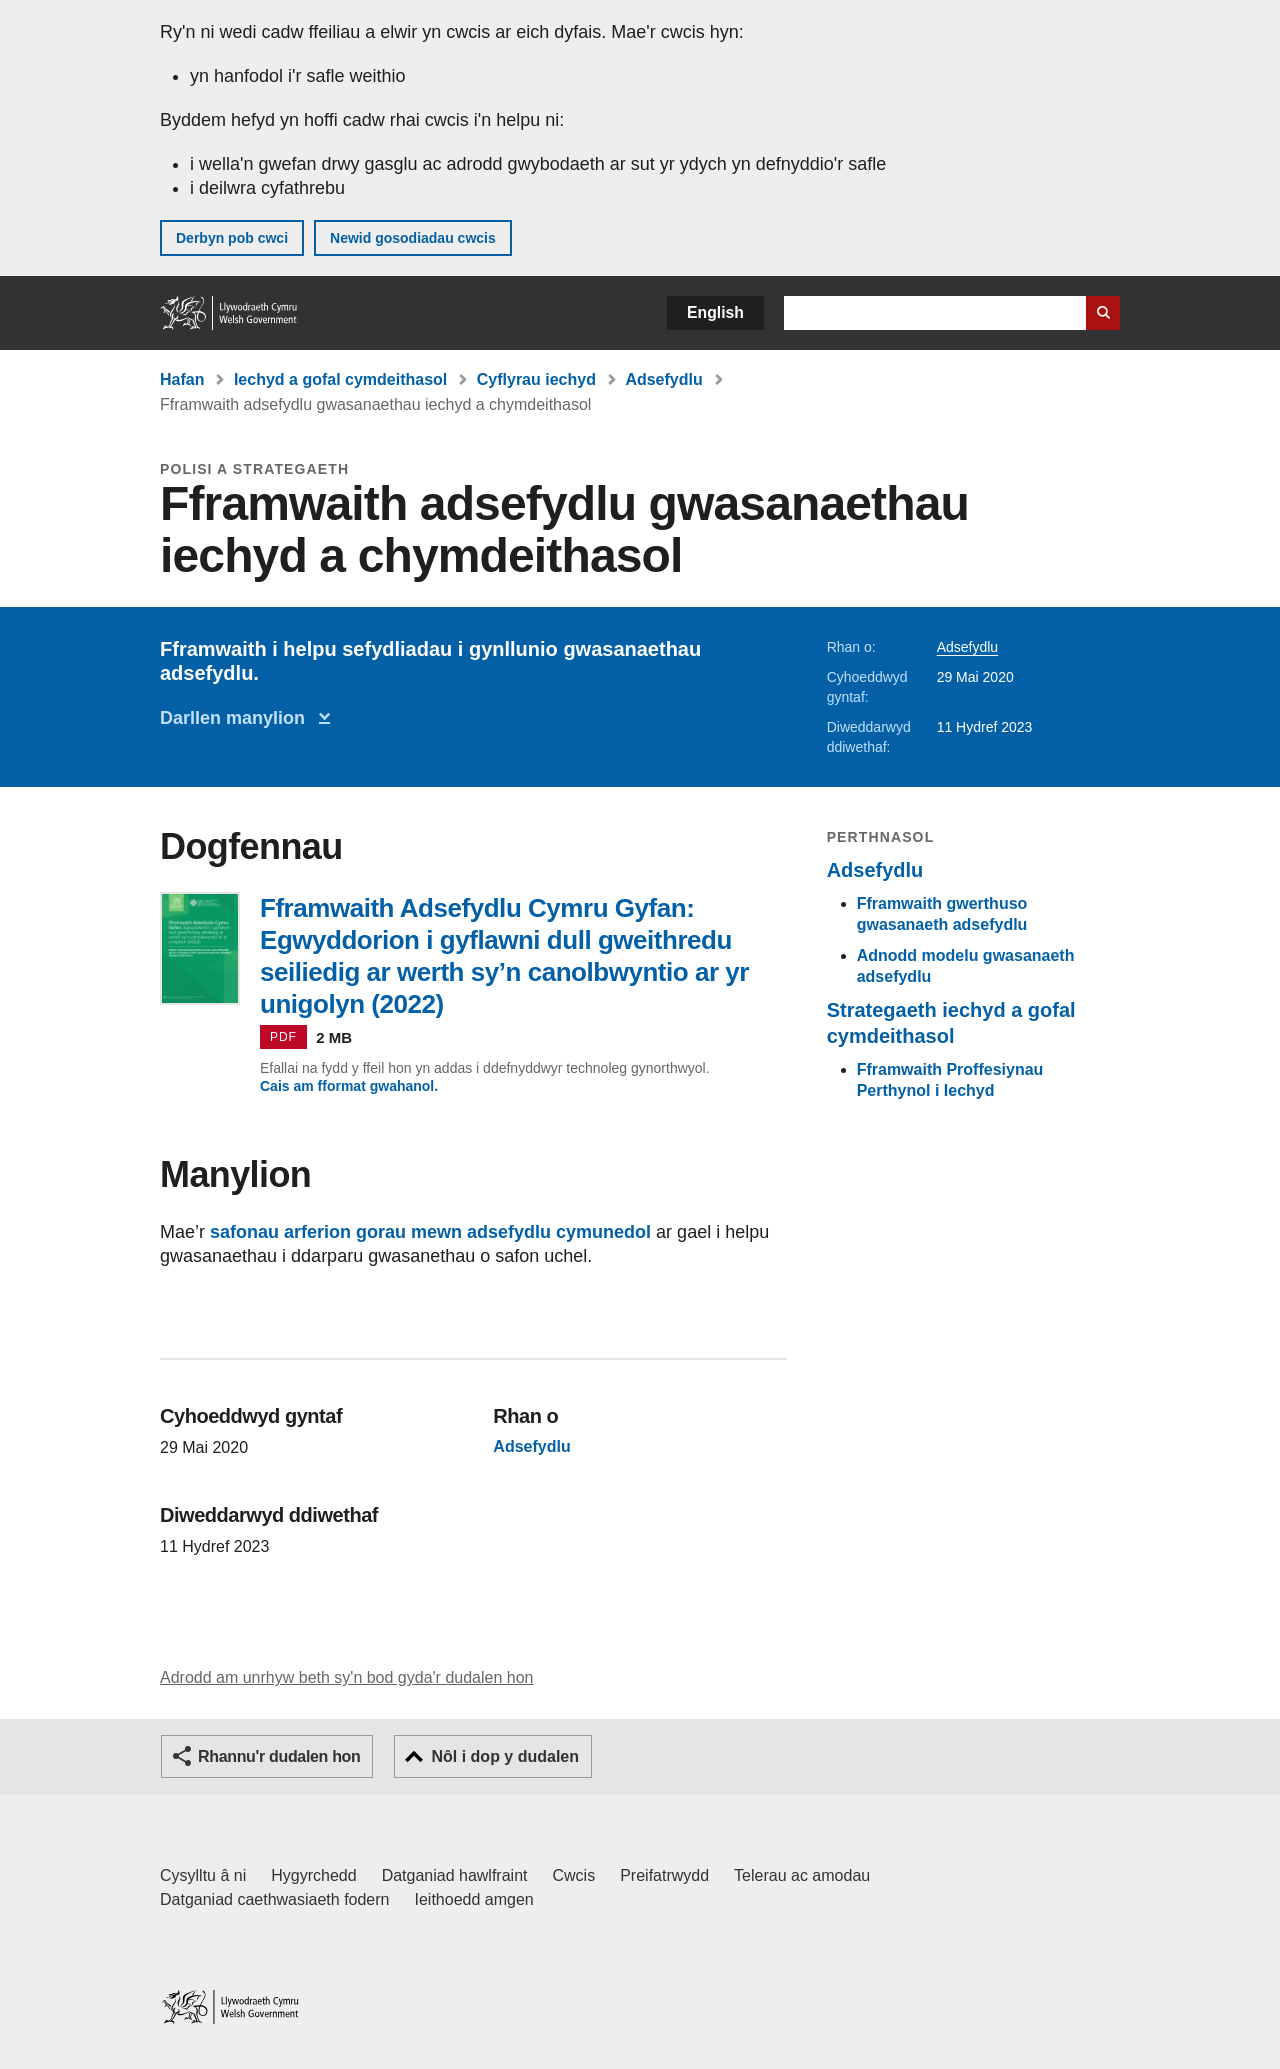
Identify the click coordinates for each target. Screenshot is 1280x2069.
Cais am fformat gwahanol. (349, 1086)
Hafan (182, 379)
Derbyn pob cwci (232, 238)
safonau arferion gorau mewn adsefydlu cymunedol (430, 1232)
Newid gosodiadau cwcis (413, 238)
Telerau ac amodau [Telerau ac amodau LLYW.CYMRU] (802, 1875)
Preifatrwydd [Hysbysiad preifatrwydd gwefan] (664, 1875)
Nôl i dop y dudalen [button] (505, 1756)
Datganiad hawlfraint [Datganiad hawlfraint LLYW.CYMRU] (455, 1875)
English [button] (715, 312)
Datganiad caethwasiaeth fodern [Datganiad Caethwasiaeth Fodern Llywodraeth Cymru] (275, 1899)
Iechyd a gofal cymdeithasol (340, 379)
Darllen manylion (237, 718)
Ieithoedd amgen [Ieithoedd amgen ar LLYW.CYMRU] (474, 1899)
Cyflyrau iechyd (536, 379)
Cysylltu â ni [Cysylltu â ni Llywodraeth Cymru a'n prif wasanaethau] (203, 1875)
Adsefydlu (663, 379)
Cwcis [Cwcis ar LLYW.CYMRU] (574, 1875)
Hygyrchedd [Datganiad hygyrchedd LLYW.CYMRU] (313, 1875)
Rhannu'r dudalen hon (279, 1756)
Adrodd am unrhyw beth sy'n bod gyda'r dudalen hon (346, 1677)
